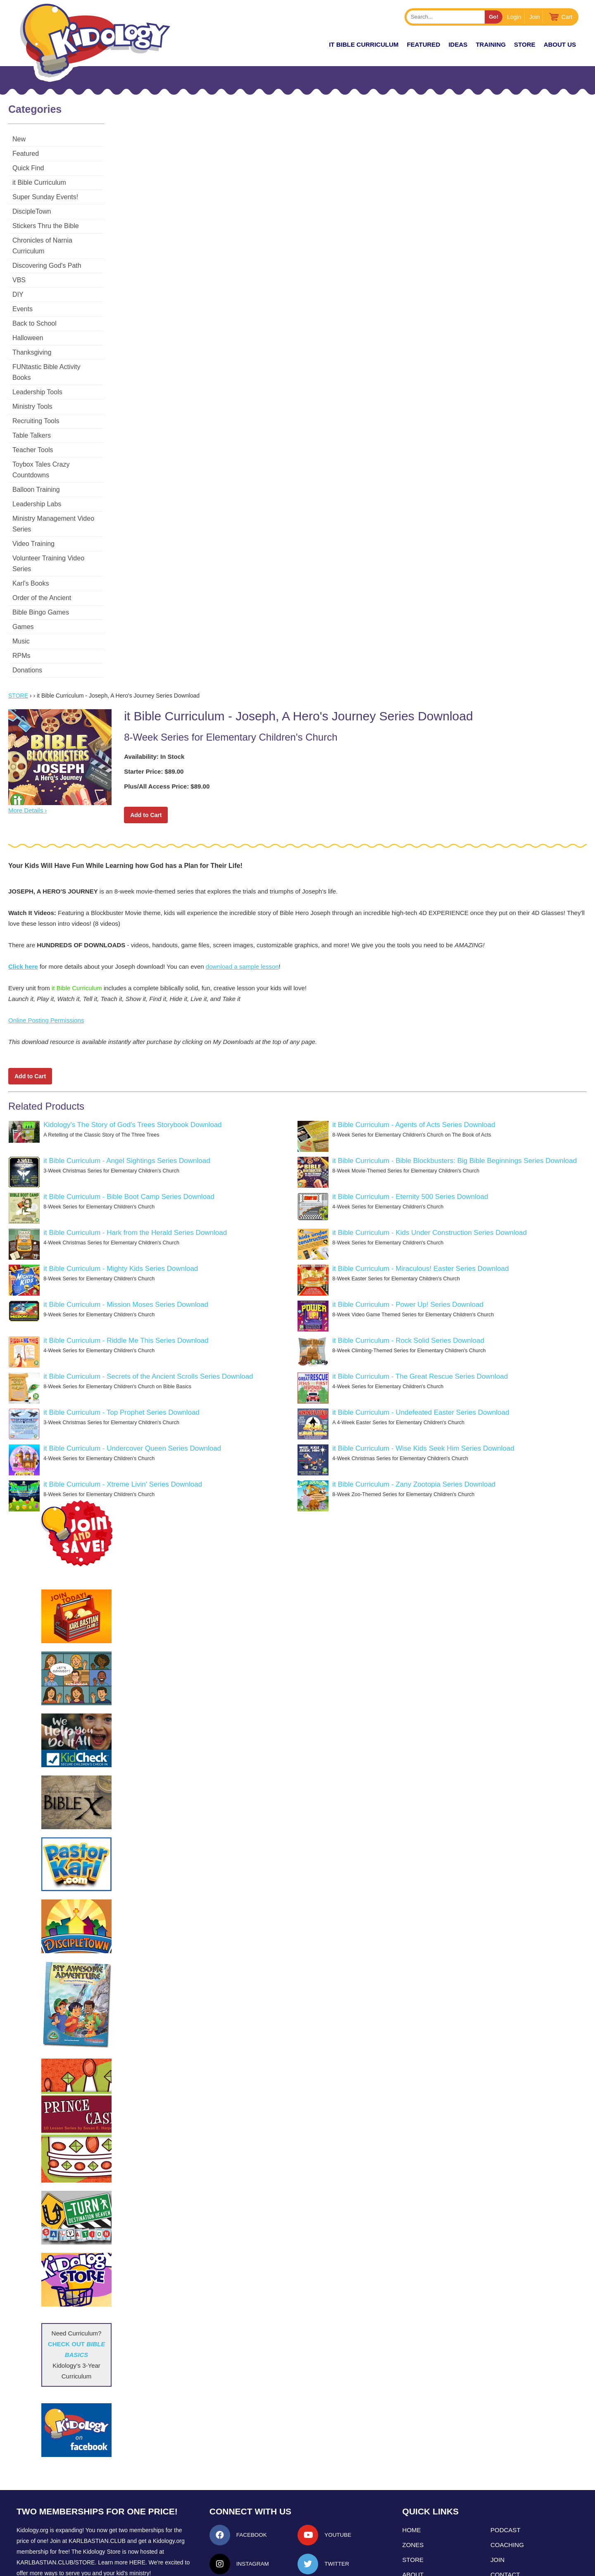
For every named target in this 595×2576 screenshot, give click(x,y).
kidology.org (321, 2566)
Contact (505, 2520)
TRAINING (491, 44)
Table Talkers (31, 413)
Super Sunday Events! (45, 196)
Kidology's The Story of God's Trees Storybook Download (132, 1071)
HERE (137, 2508)
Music (21, 587)
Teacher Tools (32, 428)
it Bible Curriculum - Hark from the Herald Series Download (135, 1179)
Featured (25, 153)
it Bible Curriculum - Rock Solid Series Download (408, 1287)
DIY (18, 283)
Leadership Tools (37, 370)
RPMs (21, 601)
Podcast (505, 2476)
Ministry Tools (32, 384)
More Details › (27, 756)
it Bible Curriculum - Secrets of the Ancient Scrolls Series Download (148, 1323)
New (19, 139)
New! (306, 44)
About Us (560, 44)
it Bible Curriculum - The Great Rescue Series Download (420, 1323)
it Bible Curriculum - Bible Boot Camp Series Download (128, 1143)
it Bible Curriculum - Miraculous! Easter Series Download (420, 1215)
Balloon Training (36, 457)
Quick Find (28, 168)
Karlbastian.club (97, 2487)
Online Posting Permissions (46, 966)
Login (514, 17)
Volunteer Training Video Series (58, 515)
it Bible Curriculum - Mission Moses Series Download (125, 1251)
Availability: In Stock (154, 702)
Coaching (507, 2491)
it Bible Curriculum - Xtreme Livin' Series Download (122, 1431)
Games (23, 573)
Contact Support (282, 2566)
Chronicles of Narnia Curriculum (59, 240)
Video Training (33, 500)
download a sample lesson (242, 912)
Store (524, 44)
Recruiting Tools (36, 399)
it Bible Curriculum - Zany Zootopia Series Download (413, 1431)
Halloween (27, 327)
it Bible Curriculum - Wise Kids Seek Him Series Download (423, 1395)
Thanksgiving (31, 341)
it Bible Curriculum (363, 44)
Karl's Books (30, 529)
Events (22, 298)
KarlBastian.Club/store (56, 2508)
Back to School (34, 312)
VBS (19, 269)
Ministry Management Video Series (63, 486)
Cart (567, 17)
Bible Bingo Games (40, 558)
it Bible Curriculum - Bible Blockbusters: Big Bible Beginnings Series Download (454, 1107)
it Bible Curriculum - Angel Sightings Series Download (126, 1107)
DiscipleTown (31, 211)
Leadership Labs (36, 471)
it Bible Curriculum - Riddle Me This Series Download (125, 1287)
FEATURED (423, 44)
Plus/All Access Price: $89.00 (166, 732)
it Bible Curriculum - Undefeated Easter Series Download (420, 1359)
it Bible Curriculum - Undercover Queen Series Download (132, 1395)
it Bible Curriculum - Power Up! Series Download (407, 1251)
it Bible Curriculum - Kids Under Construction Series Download (429, 1179)
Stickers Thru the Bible (45, 225)
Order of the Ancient (41, 544)
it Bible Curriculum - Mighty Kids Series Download (120, 1215)
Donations (27, 616)
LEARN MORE (41, 2534)
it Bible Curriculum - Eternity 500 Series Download (410, 1143)
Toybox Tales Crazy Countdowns (60, 442)
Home (411, 2476)
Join (534, 17)
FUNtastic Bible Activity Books (56, 356)
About (413, 2520)
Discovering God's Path (46, 254)
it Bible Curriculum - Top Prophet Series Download (121, 1359)
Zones (413, 2491)
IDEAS (457, 44)
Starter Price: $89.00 (153, 717)
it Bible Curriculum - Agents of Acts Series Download (413, 1071)
